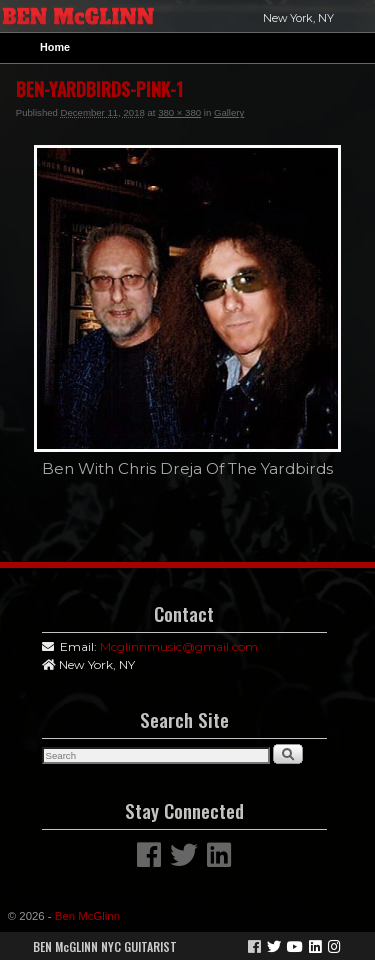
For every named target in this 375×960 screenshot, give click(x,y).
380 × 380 (179, 112)
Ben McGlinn (87, 916)
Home (55, 47)
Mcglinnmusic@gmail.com (179, 646)
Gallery (229, 112)
